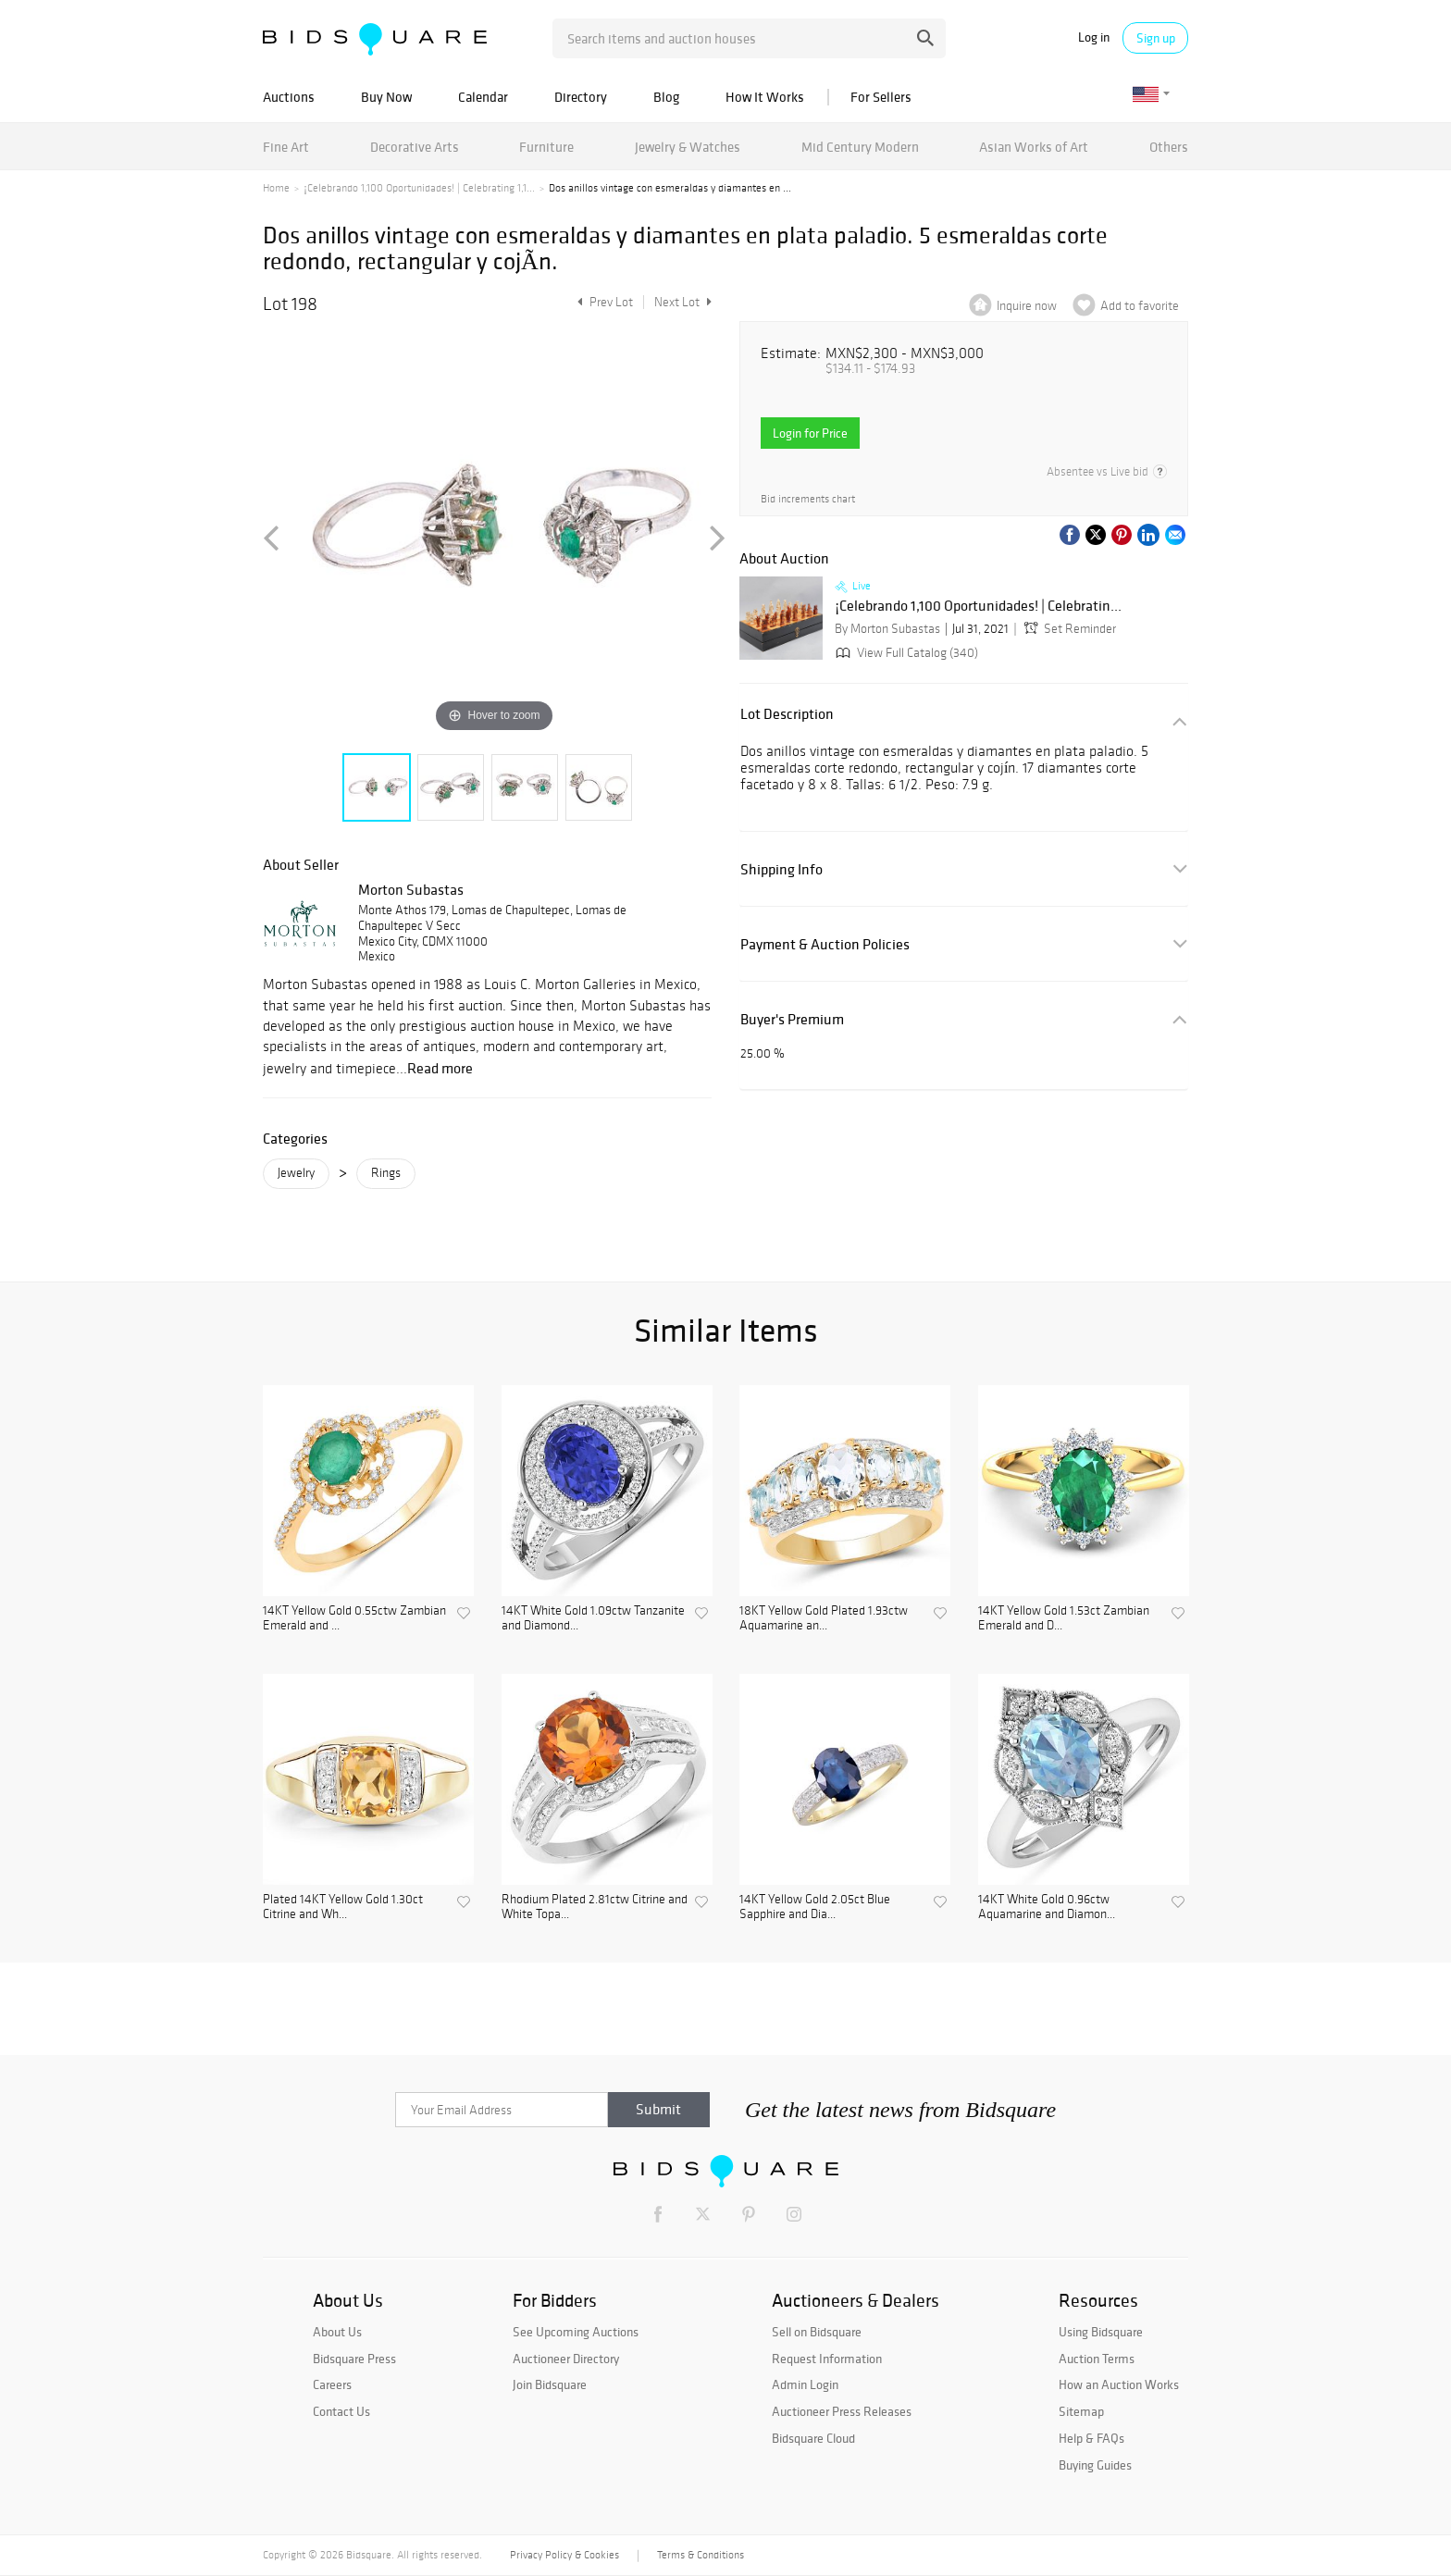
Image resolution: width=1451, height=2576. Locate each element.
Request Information (827, 2358)
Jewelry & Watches (687, 146)
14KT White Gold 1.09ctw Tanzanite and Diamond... (593, 1619)
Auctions (289, 96)
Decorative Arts (414, 146)
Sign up (1155, 38)
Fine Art (286, 146)
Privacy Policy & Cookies (564, 2554)
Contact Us (341, 2411)
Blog (666, 96)
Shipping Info (781, 869)
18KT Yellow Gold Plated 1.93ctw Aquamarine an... (823, 1619)
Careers (332, 2384)
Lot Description (787, 714)
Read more (440, 1068)
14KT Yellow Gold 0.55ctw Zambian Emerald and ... (354, 1619)
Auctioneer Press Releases (842, 2411)
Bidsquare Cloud (813, 2438)
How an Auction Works (1119, 2384)
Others (1168, 146)
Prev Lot (603, 302)
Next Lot (683, 302)
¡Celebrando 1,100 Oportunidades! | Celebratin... (978, 606)
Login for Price (810, 433)
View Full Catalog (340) (905, 653)
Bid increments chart (808, 499)
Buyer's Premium (792, 1019)
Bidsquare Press (354, 2358)
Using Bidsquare (1101, 2331)
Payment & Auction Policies (825, 944)
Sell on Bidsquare (817, 2331)
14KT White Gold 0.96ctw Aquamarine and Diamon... (1046, 1907)
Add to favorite (1139, 306)
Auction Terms (1097, 2358)
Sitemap (1081, 2411)
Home (276, 187)
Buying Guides (1095, 2465)
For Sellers (881, 96)
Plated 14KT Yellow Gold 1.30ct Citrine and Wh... (343, 1907)
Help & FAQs (1091, 2438)
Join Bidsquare (550, 2384)
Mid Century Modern (860, 146)
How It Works (765, 96)
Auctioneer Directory (566, 2358)
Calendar (483, 96)
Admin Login (805, 2384)
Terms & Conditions (700, 2554)
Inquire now (1027, 306)
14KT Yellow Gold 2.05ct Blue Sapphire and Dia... (814, 1907)
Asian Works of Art (1033, 146)
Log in (1094, 37)
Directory (580, 96)
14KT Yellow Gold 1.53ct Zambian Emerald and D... (1063, 1619)
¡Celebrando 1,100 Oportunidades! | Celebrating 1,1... (419, 187)
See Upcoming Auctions (576, 2331)
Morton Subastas (411, 889)
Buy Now (386, 96)
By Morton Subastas (887, 629)
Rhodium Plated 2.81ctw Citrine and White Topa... (595, 1907)
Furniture (546, 146)
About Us (337, 2331)
